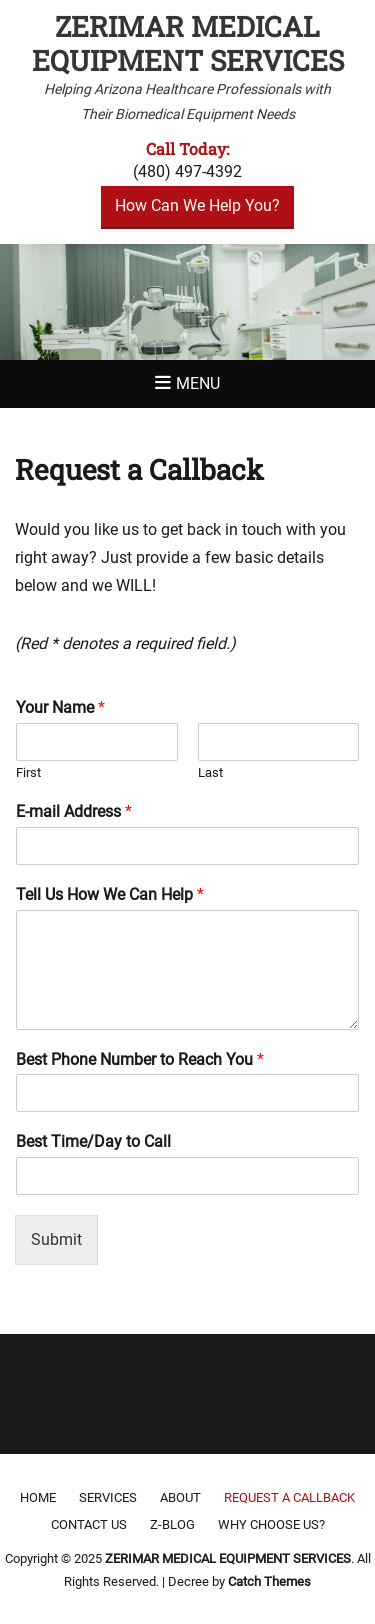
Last (210, 772)
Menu (198, 383)
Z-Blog (172, 1524)
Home (38, 1497)
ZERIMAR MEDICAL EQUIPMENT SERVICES (188, 43)
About (180, 1497)
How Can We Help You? (197, 205)
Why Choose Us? (271, 1524)
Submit (56, 1239)
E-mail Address (74, 811)
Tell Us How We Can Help (110, 894)
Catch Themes (269, 1581)
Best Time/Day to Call (93, 1141)
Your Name (60, 707)
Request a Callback (289, 1497)
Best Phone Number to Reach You (140, 1059)
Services (108, 1497)
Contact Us (89, 1524)
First (28, 772)
